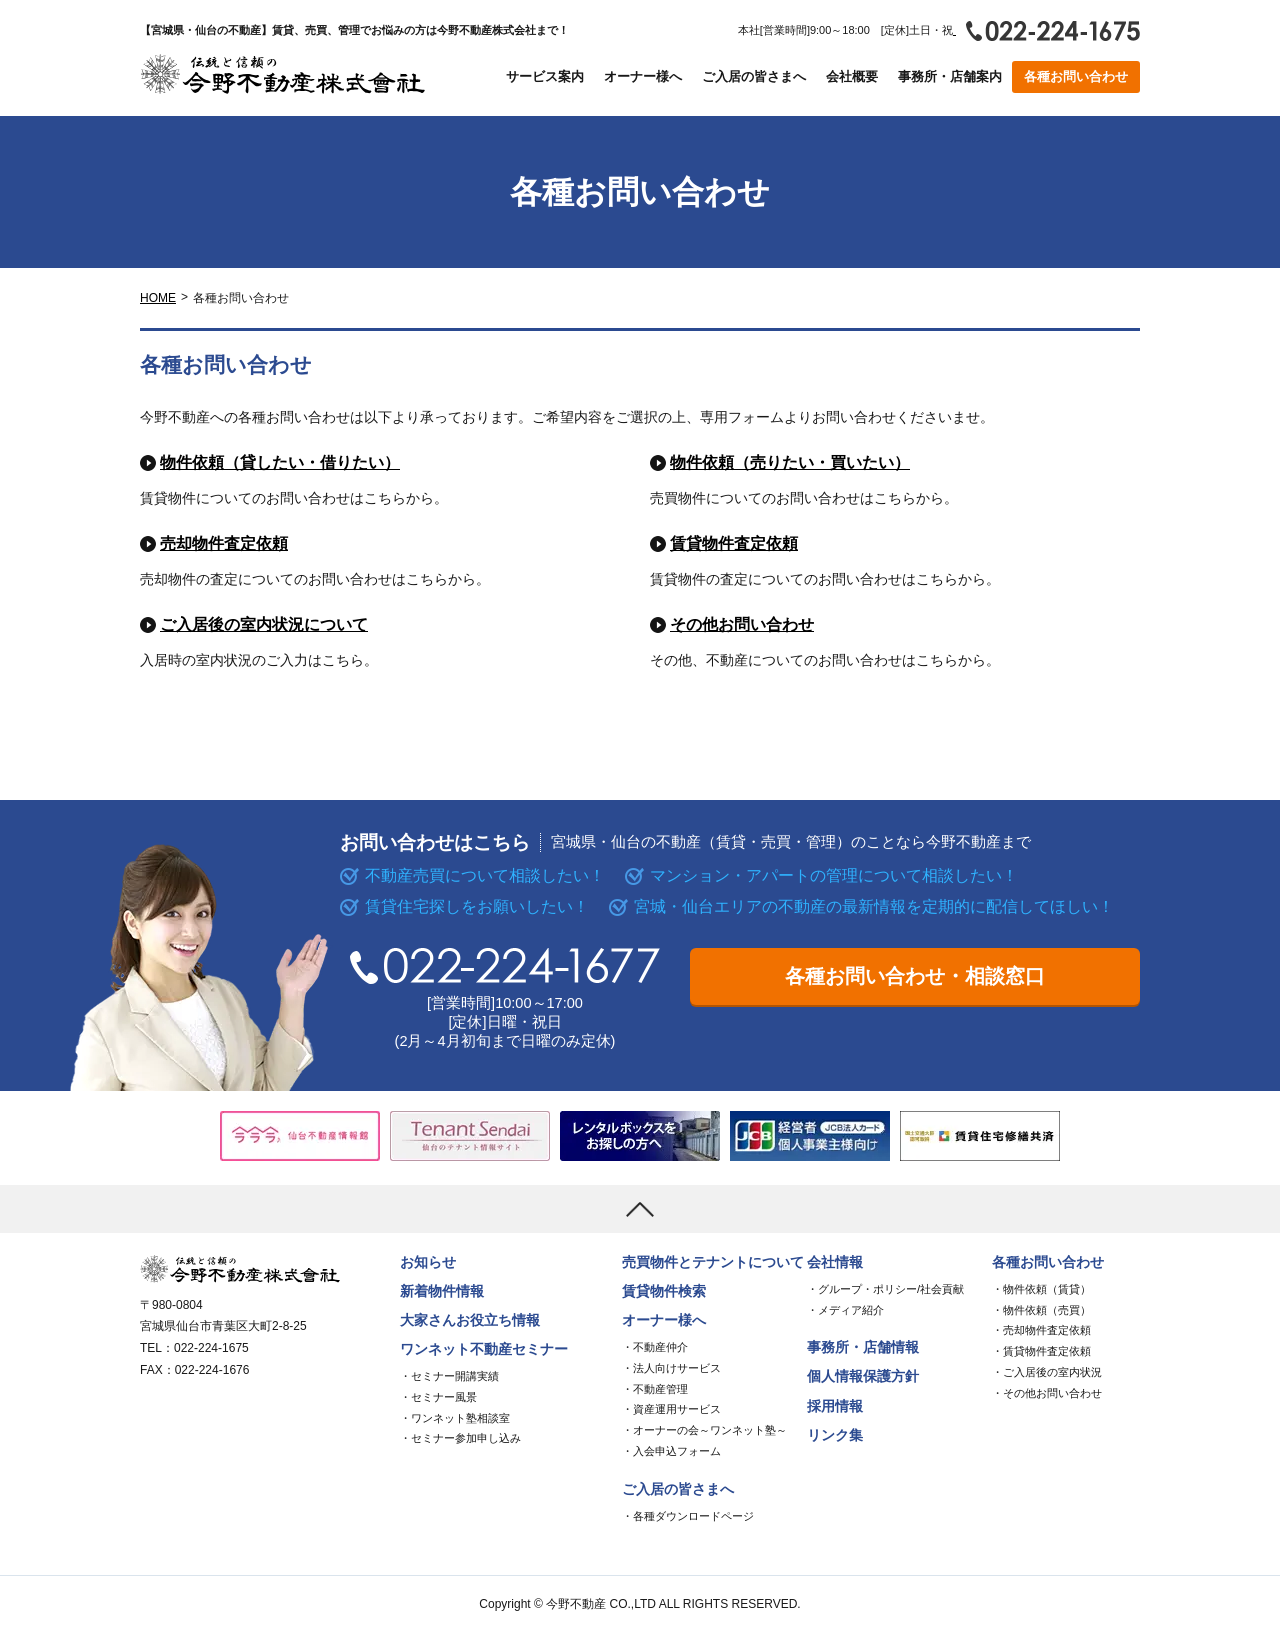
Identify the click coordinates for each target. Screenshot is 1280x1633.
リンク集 (835, 1435)
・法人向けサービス (671, 1368)
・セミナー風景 (438, 1397)
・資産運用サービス (671, 1409)
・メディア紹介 (845, 1310)
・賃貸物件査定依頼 (1041, 1351)
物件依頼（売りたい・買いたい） (790, 462)
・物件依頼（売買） (1041, 1310)
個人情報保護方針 (863, 1376)
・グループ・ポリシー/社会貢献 (885, 1289)
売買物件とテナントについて (713, 1262)
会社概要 (852, 76)
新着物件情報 (442, 1291)
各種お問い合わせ (1076, 76)
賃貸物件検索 (664, 1291)
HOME (158, 298)
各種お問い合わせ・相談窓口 (915, 976)
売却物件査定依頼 (224, 543)
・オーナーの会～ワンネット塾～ (704, 1430)
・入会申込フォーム (671, 1451)
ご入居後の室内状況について (264, 624)
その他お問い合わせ (742, 624)
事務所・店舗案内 (950, 76)
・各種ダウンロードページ (688, 1516)
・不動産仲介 (655, 1347)
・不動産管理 (655, 1389)
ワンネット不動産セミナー (484, 1349)
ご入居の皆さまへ (754, 76)
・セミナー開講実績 (449, 1376)
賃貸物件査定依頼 (734, 543)
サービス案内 (545, 76)
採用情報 (835, 1406)
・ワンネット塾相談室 (455, 1418)
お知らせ (428, 1262)
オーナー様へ (643, 76)
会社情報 (835, 1262)
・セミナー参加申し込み (460, 1438)
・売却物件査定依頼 (1041, 1330)
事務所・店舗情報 (863, 1347)
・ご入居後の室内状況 (1047, 1372)
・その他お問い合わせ (1047, 1393)
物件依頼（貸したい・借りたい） (280, 462)
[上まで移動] (640, 1209)
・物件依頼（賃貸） (1041, 1289)
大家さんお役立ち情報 (470, 1320)
